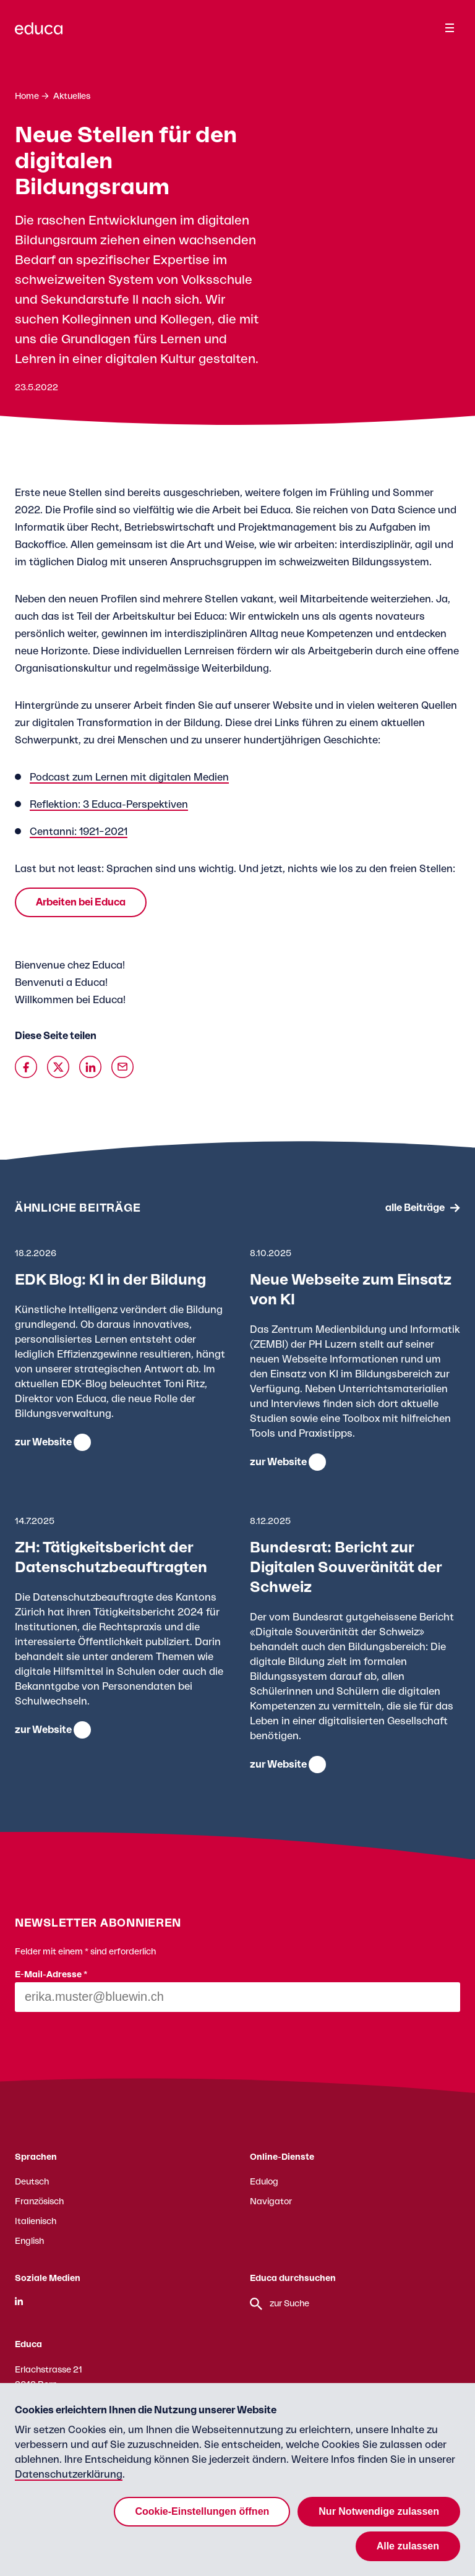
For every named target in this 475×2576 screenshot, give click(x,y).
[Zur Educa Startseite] (38, 34)
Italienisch (35, 2221)
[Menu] (450, 28)
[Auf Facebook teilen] (26, 1067)
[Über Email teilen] (122, 1067)
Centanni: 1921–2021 (78, 832)
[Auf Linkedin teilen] (90, 1067)
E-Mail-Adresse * (51, 1975)
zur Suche (279, 2304)
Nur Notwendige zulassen (379, 2511)
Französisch (39, 2201)
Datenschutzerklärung (68, 2475)
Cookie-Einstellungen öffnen (202, 2511)
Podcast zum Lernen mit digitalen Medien (129, 777)
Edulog (264, 2182)
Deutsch (32, 2182)
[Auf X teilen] (58, 1067)
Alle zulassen (408, 2546)
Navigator (271, 2201)
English (29, 2241)
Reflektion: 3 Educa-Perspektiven (109, 805)
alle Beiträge (415, 1208)
